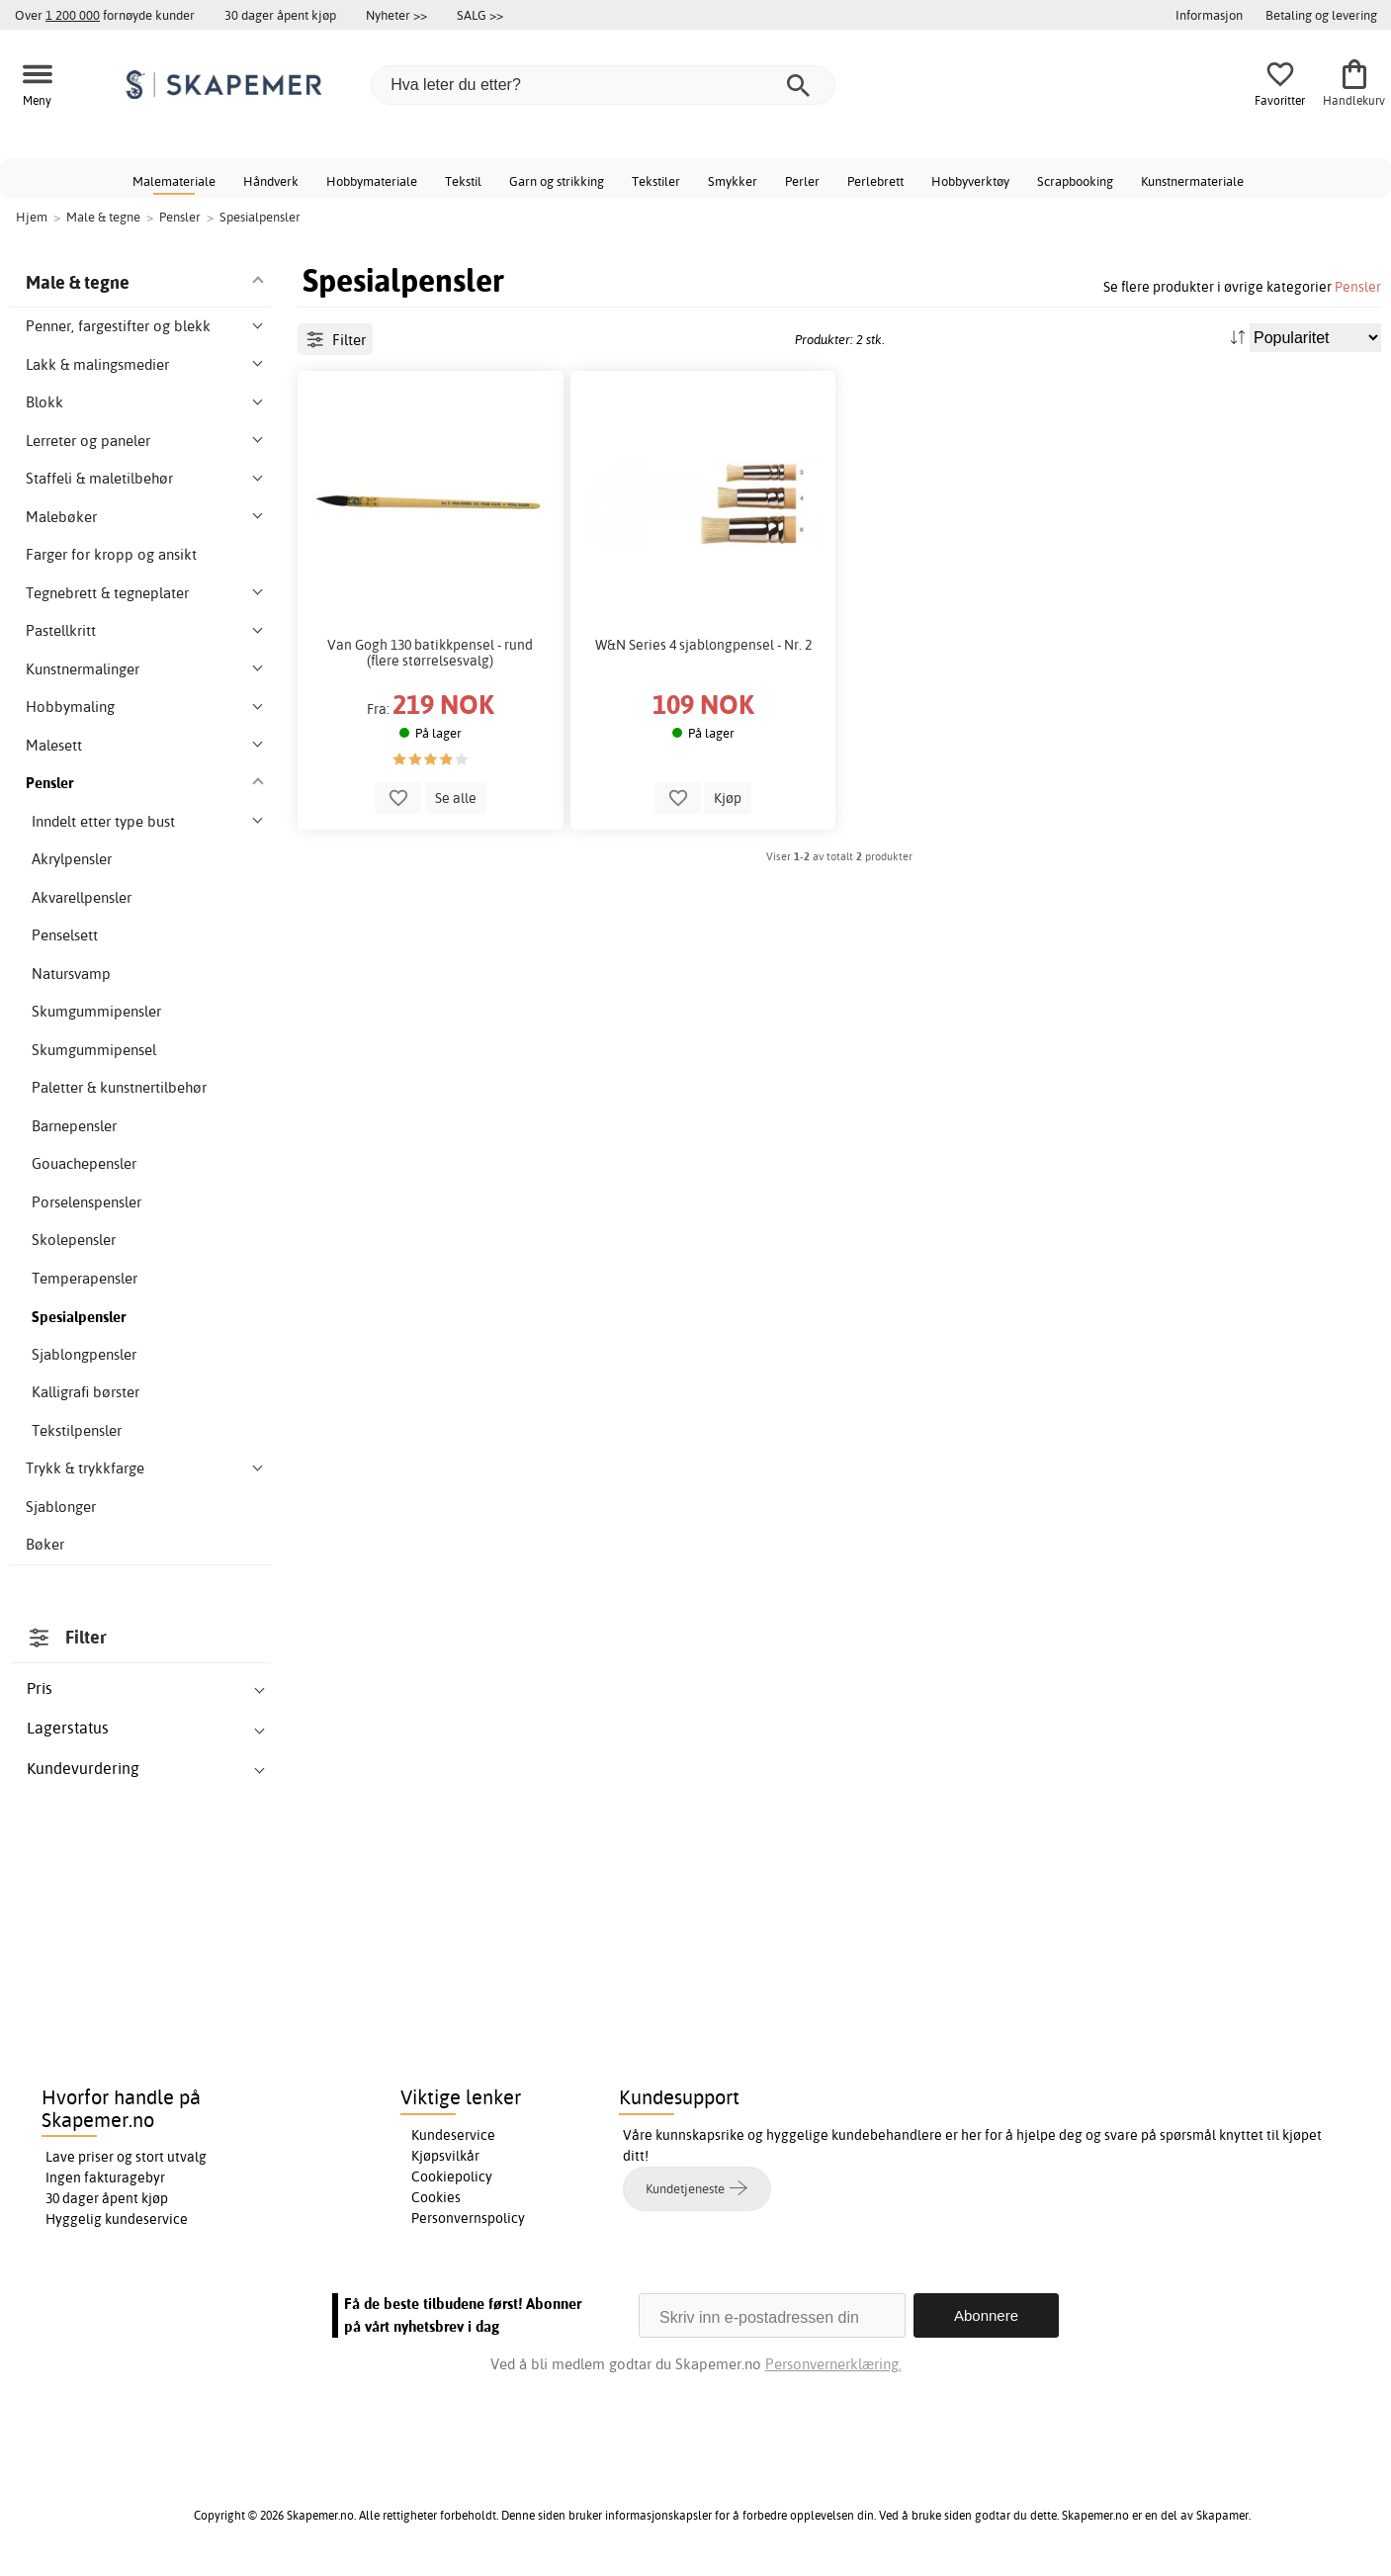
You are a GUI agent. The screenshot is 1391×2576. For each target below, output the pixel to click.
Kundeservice (453, 2135)
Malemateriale (174, 181)
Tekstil (463, 181)
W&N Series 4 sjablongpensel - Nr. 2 (703, 645)
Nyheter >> (396, 15)
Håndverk (271, 181)
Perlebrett (875, 181)
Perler (802, 181)
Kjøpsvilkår (445, 2156)
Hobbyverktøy (970, 181)
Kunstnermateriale (1192, 181)
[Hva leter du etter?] (603, 85)
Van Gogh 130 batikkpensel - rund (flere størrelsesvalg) (430, 652)
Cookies (436, 2197)
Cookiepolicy (451, 2176)
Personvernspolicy (468, 2218)
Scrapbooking (1075, 181)
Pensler (1358, 286)
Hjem (31, 216)
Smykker (732, 181)
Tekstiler (656, 181)
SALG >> (480, 15)
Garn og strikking (556, 181)
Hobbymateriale (371, 181)
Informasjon (1209, 15)
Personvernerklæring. (833, 2363)
